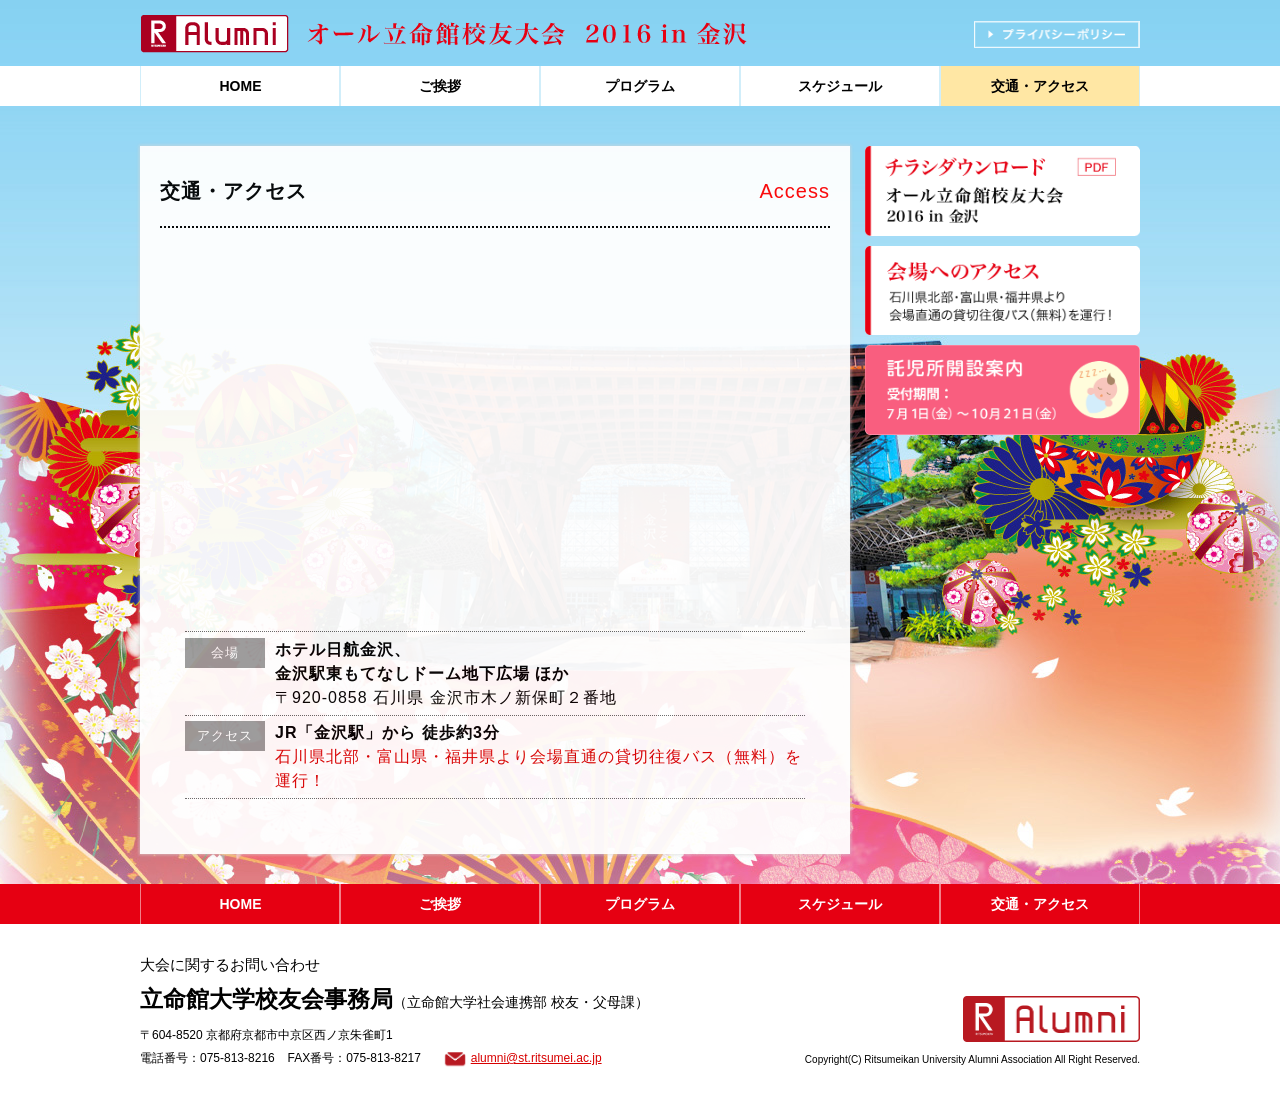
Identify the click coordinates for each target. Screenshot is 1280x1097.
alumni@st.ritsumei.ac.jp (536, 1058)
